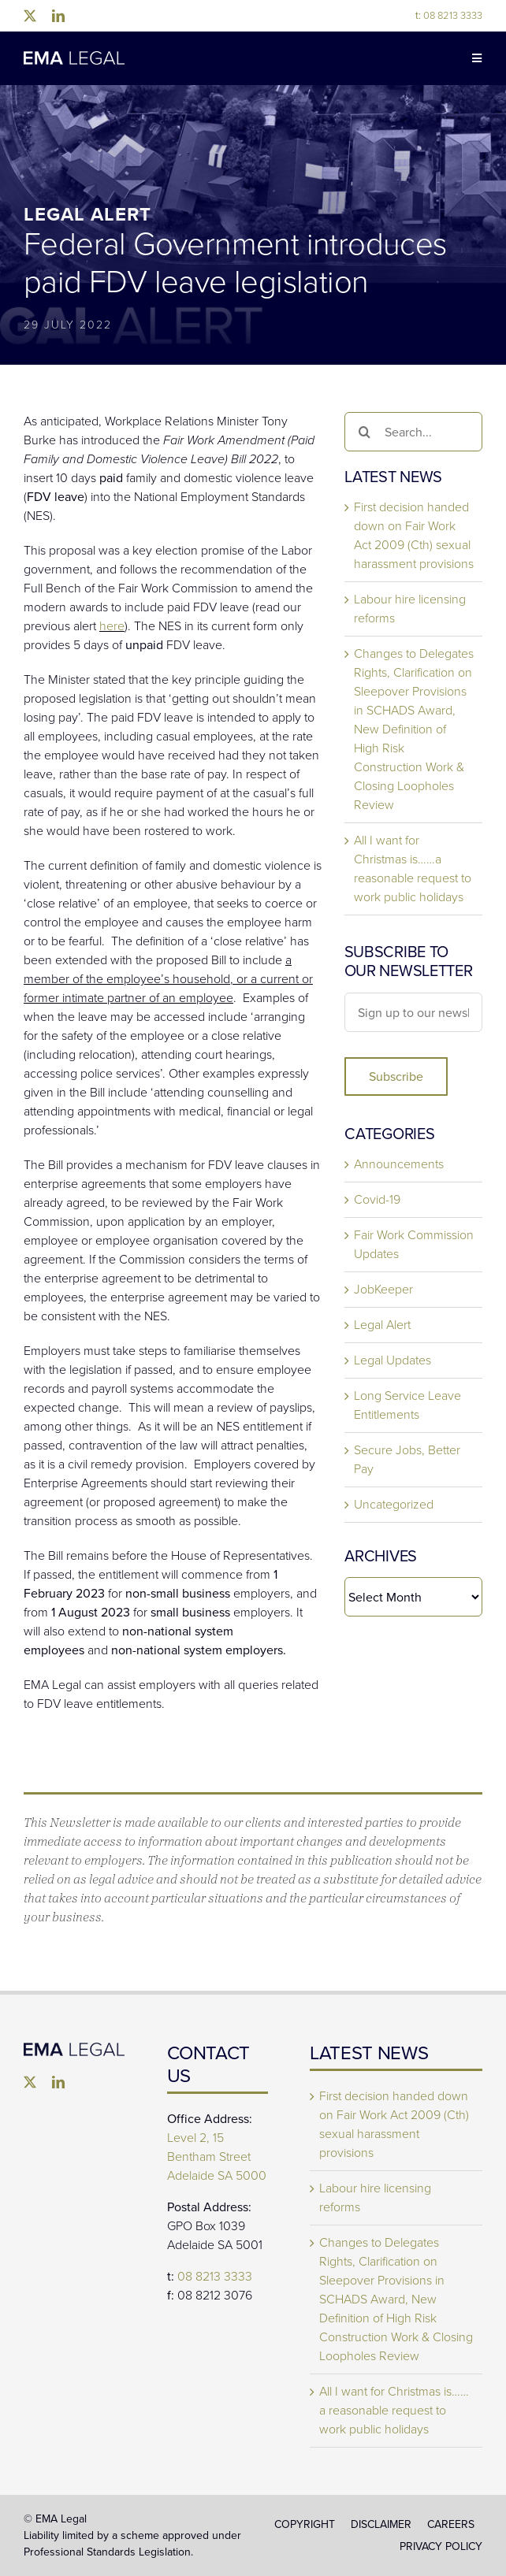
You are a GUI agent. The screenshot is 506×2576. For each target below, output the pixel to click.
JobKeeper (383, 1289)
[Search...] (413, 431)
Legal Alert (382, 1325)
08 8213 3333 (448, 15)
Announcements (399, 1164)
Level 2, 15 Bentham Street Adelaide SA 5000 (216, 2156)
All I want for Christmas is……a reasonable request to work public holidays (412, 868)
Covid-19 (377, 1199)
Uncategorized (393, 1504)
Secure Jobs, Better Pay (407, 1459)
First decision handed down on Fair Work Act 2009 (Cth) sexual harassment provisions (414, 535)
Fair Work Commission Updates (414, 1244)
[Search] (364, 431)
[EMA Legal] (74, 2049)
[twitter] (30, 15)
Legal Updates (392, 1360)
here (112, 626)
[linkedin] (58, 15)
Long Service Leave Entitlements (407, 1404)
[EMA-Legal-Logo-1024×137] (74, 57)
